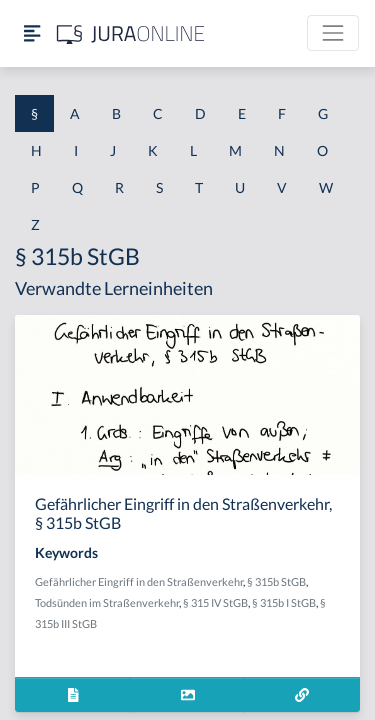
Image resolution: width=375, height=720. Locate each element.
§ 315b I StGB (284, 602)
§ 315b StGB (276, 581)
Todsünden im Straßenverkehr (107, 602)
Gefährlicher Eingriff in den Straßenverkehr (139, 581)
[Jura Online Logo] (131, 33)
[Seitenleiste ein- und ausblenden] (32, 33)
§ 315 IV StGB (215, 602)
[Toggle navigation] (333, 33)
